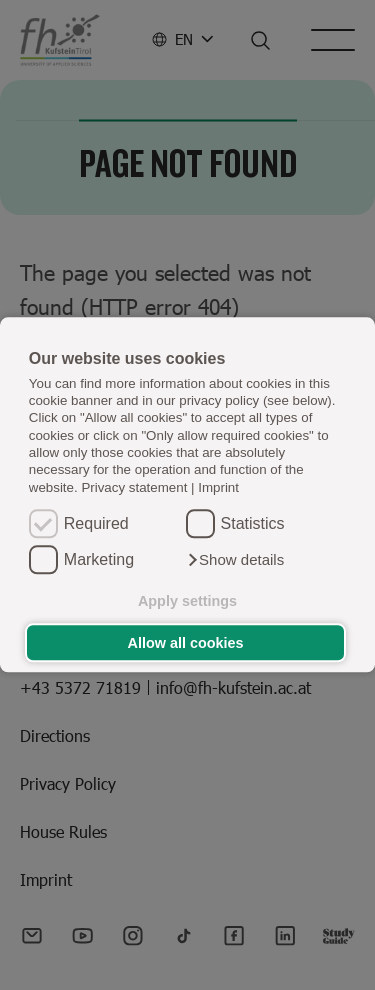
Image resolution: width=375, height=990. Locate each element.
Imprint (218, 487)
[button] (235, 561)
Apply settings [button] (187, 601)
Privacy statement (134, 487)
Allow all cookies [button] (186, 643)
